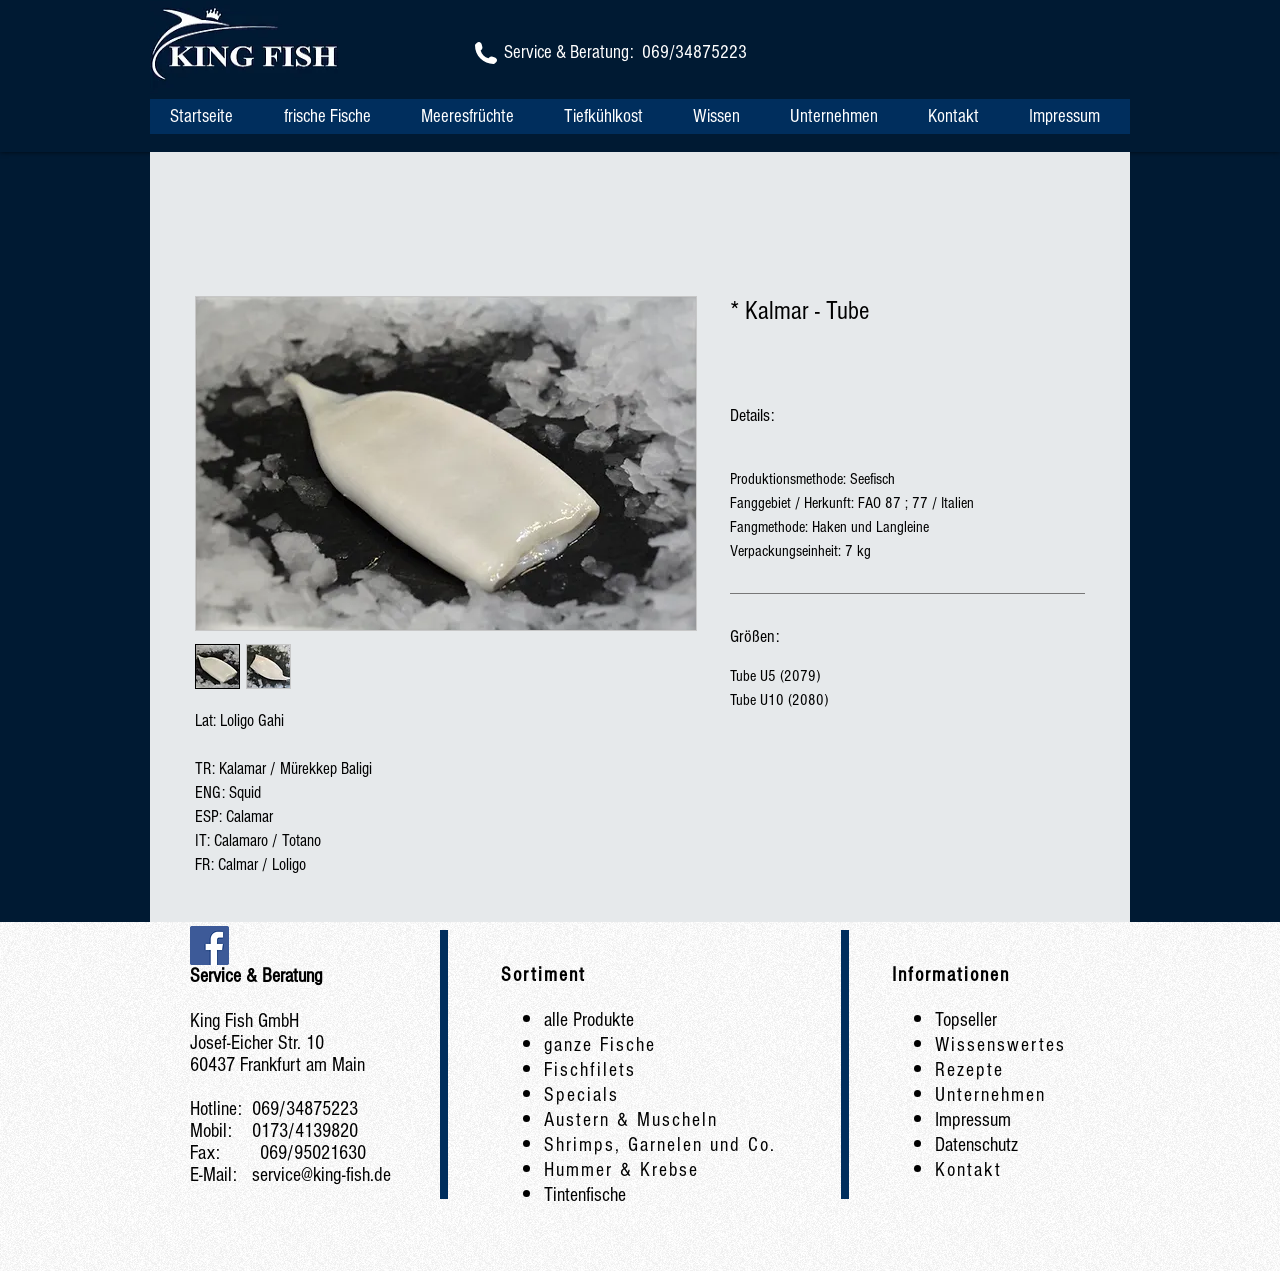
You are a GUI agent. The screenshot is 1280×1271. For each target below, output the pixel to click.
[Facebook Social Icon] (209, 945)
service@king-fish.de (321, 1175)
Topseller (966, 1020)
